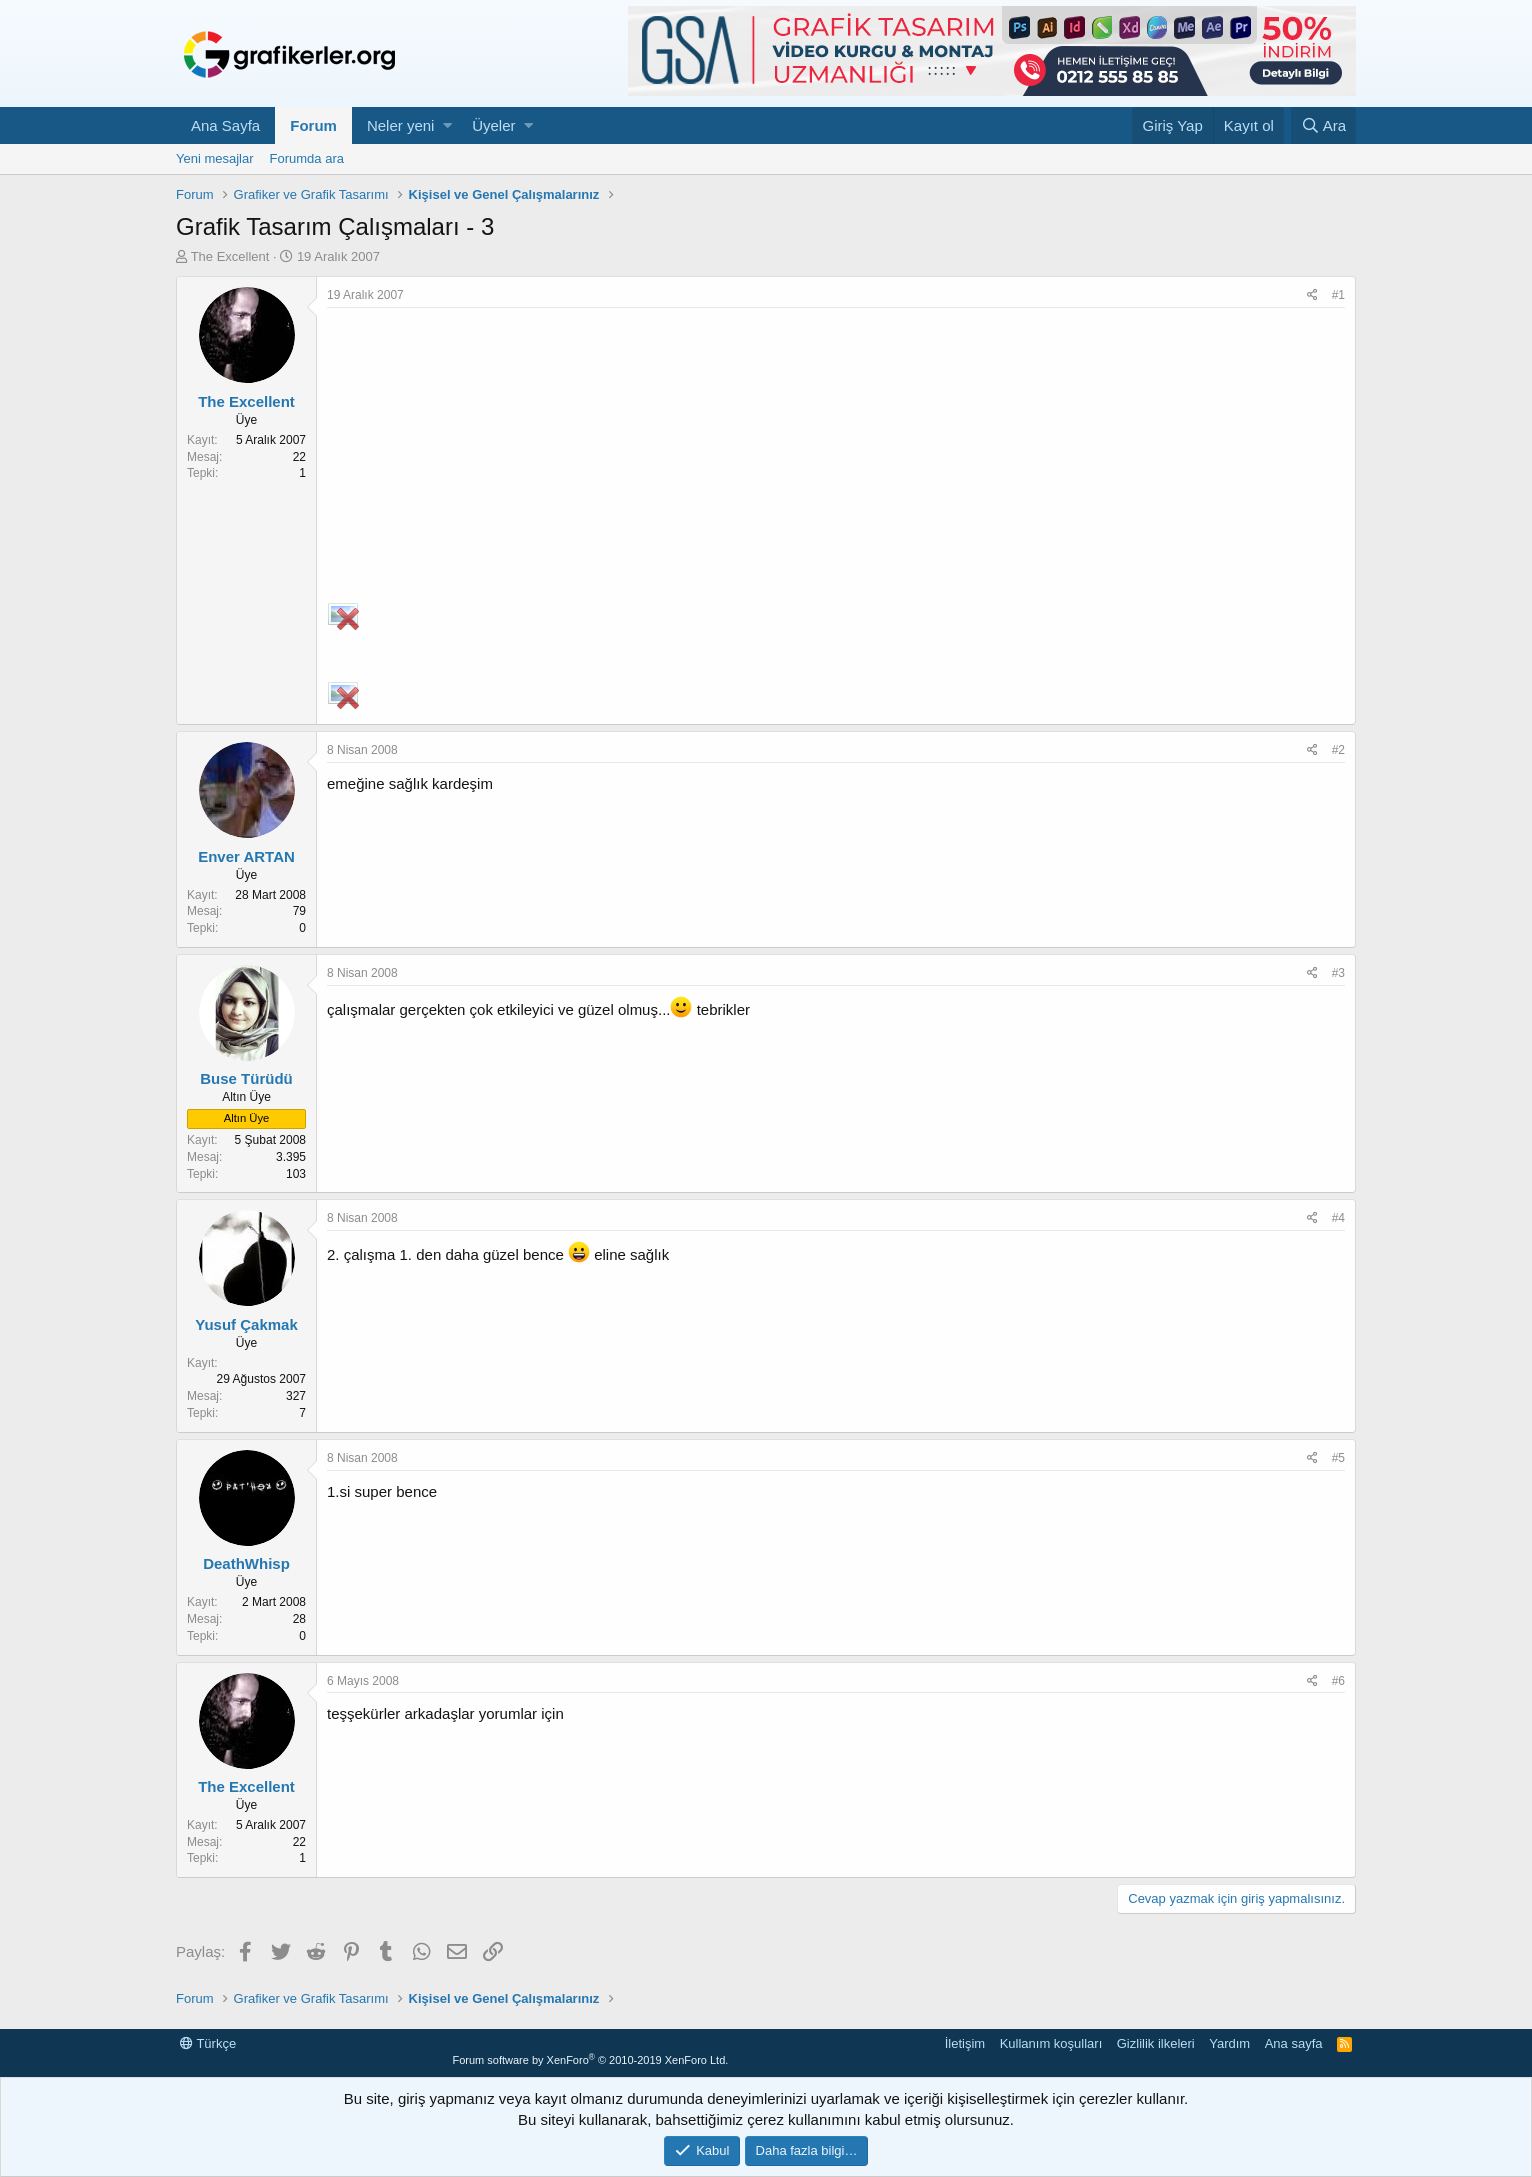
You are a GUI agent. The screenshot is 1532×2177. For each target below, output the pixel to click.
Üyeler (493, 125)
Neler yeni (401, 125)
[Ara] (1323, 125)
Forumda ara (307, 158)
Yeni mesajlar (215, 158)
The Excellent (230, 256)
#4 (1338, 1218)
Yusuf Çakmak (246, 1324)
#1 (1338, 295)
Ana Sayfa (225, 125)
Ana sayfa (1294, 2043)
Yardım (1229, 2043)
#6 (1338, 1681)
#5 (1338, 1458)
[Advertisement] (836, 458)
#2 (1338, 750)
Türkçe (208, 2043)
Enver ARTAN (246, 856)
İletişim (965, 2043)
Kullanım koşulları (1051, 2043)
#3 (1338, 973)
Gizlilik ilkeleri (1156, 2043)
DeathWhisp (246, 1563)
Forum (313, 125)
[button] (447, 125)
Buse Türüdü (246, 1078)
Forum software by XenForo (590, 2060)
